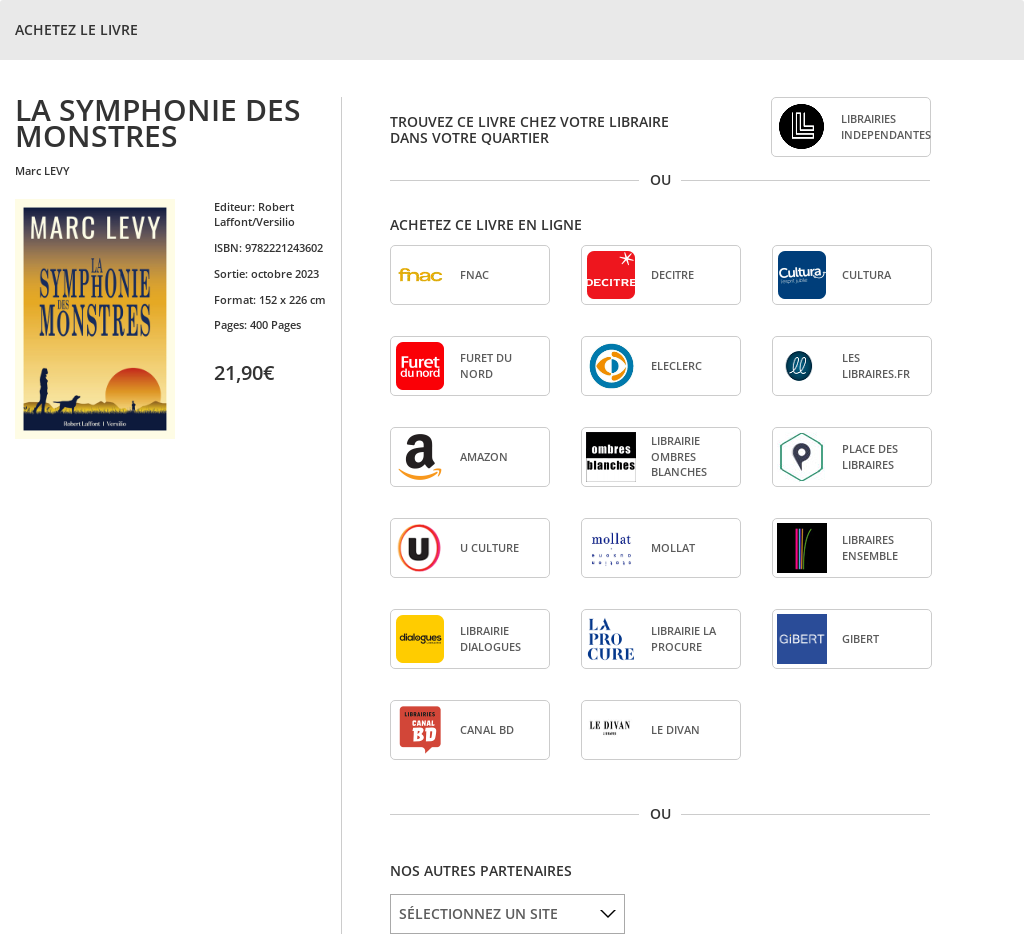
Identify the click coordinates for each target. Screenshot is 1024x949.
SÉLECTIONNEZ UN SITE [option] (478, 913)
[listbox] (507, 914)
